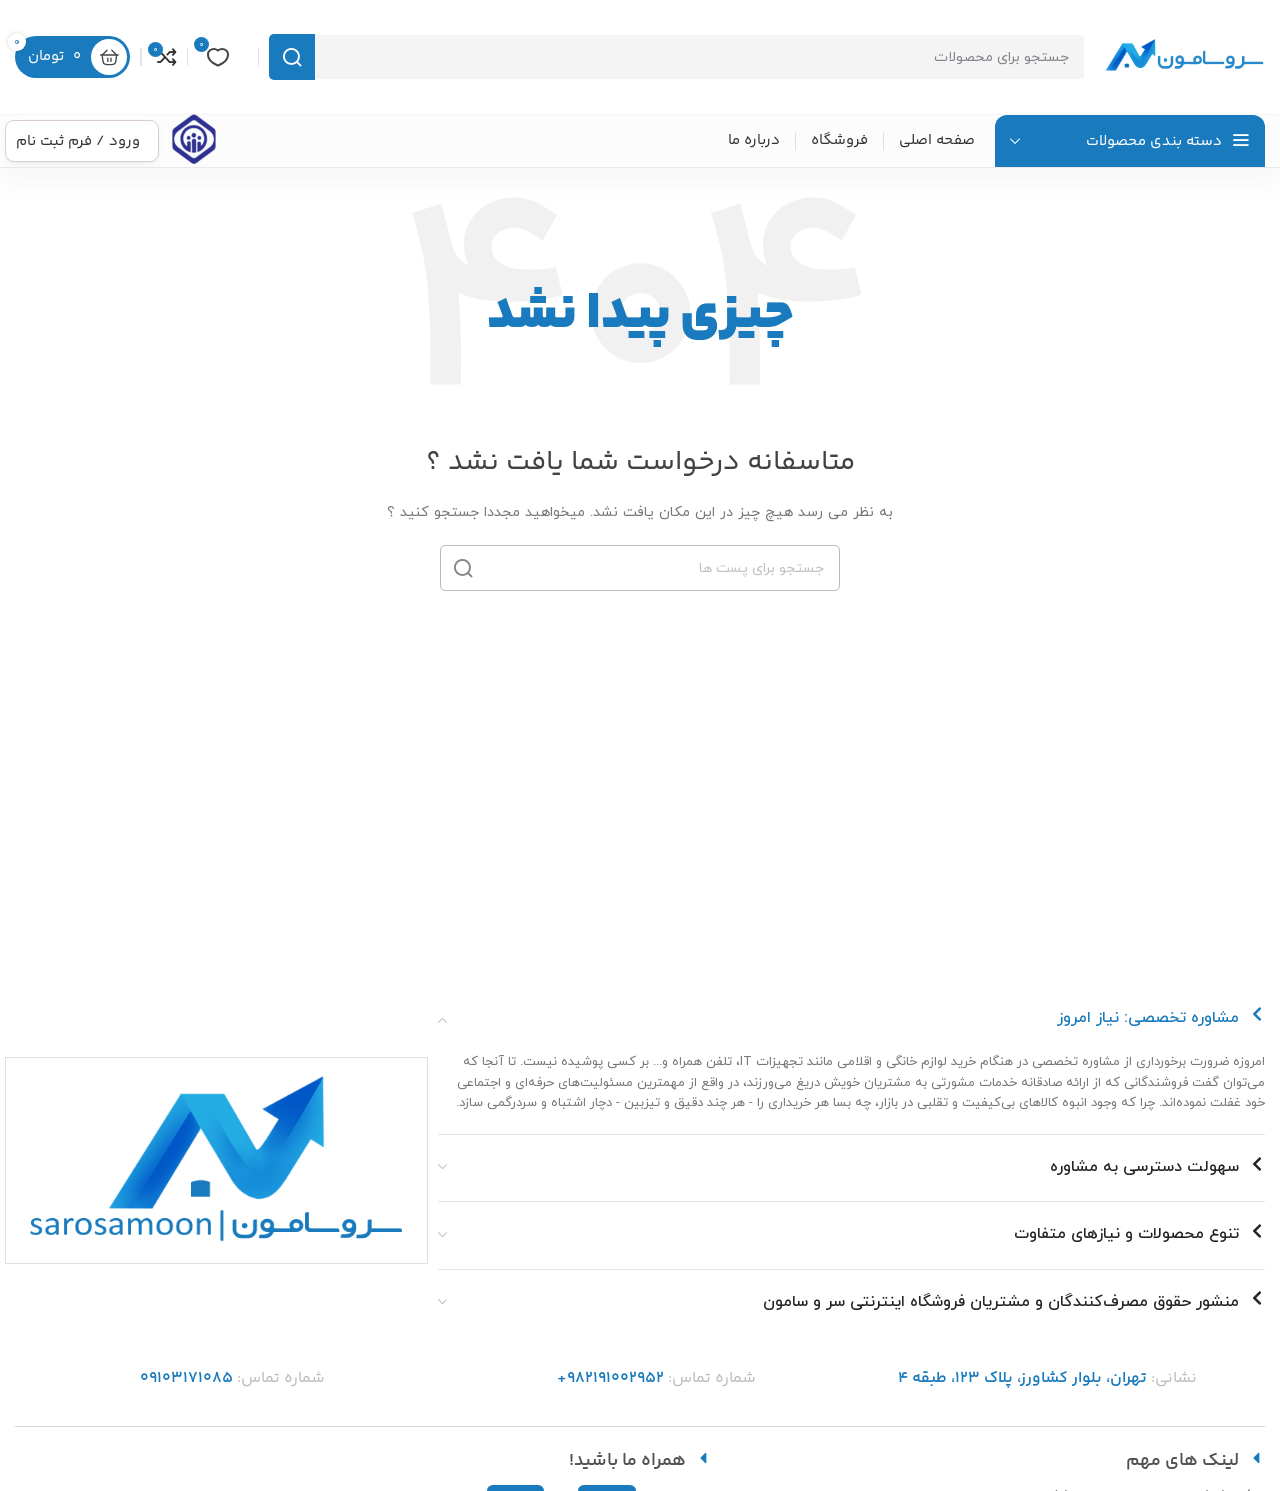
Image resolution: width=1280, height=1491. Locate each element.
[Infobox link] (194, 141)
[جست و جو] (677, 57)
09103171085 (186, 1378)
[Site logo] (1185, 56)
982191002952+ (610, 1378)
